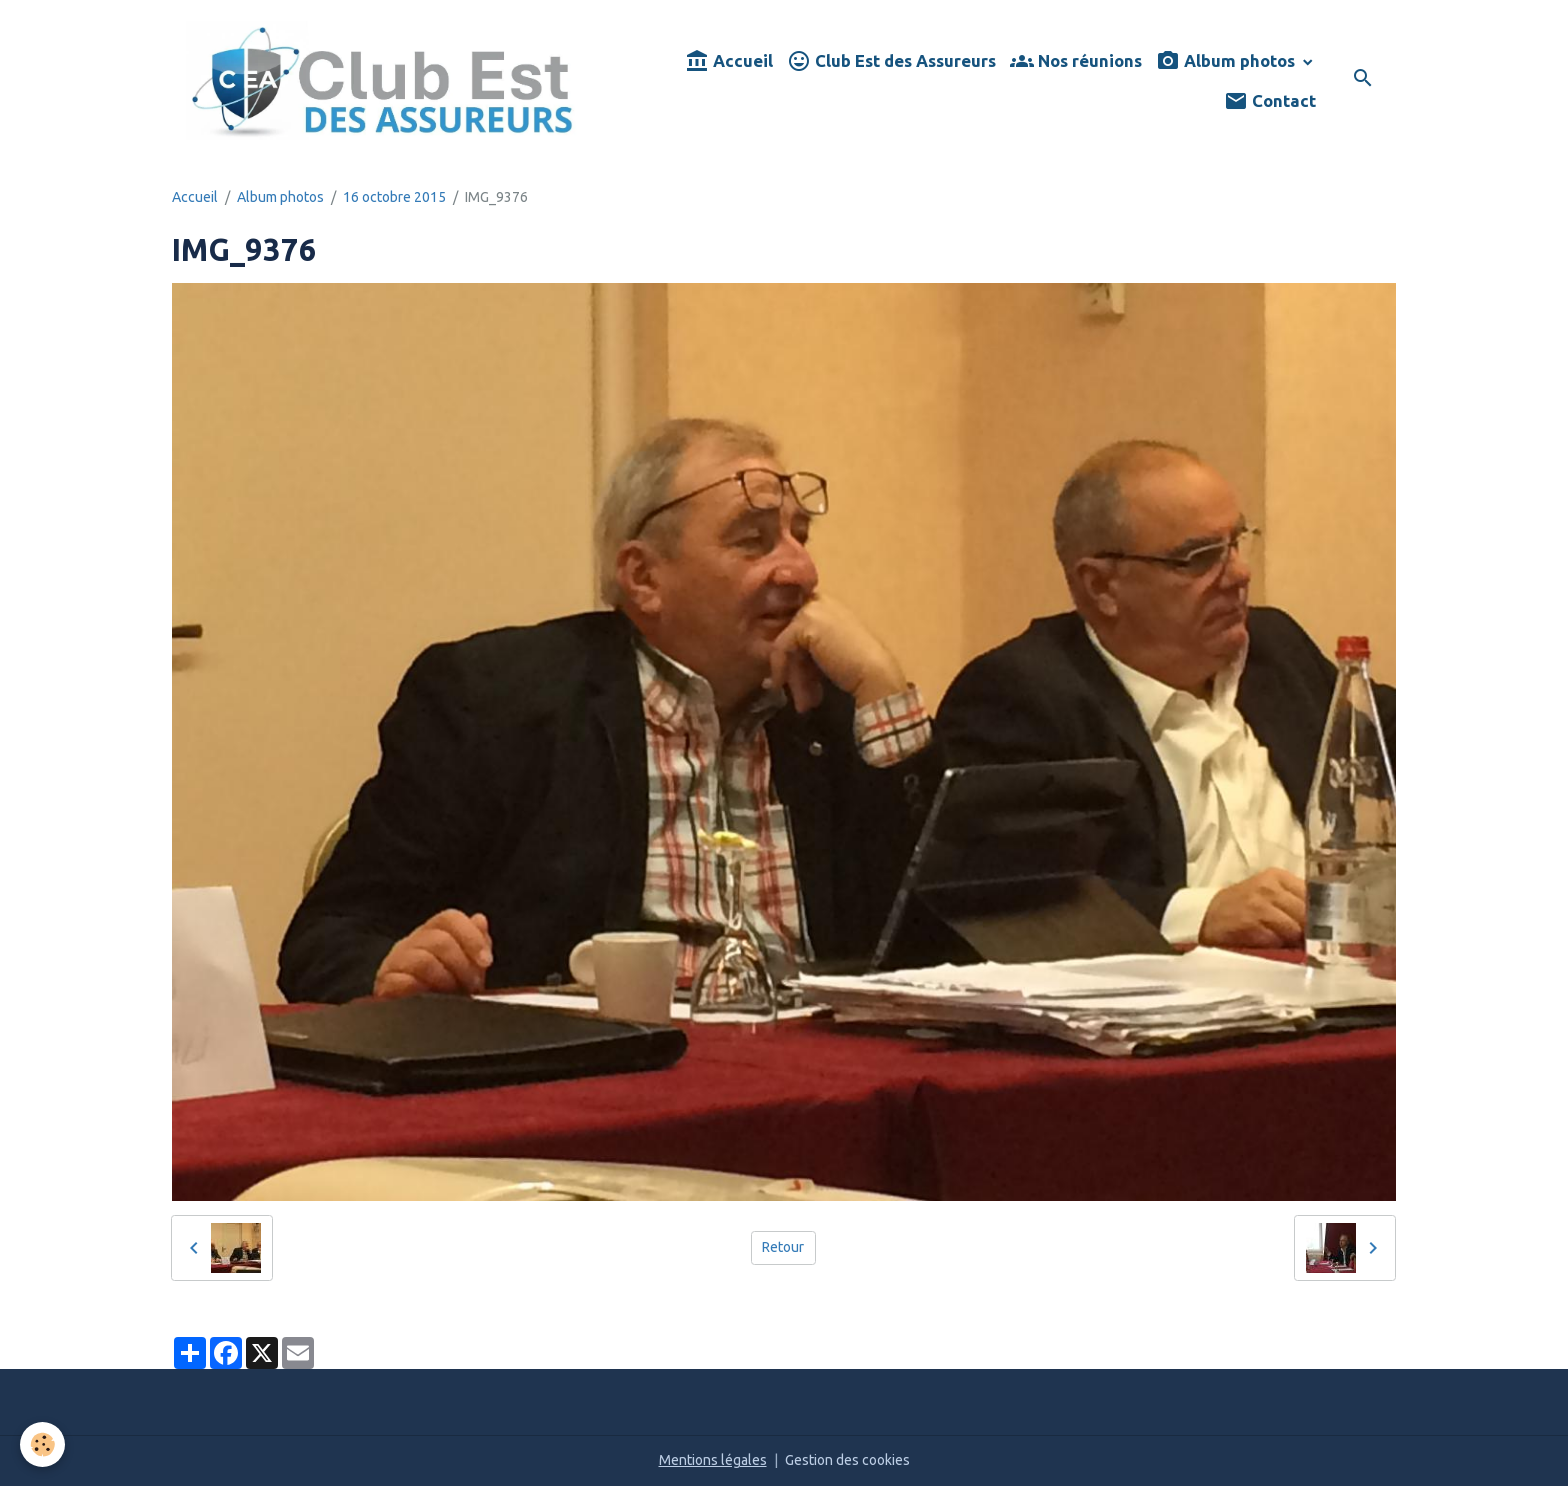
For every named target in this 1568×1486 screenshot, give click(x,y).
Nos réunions (1076, 61)
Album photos (1227, 61)
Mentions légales (713, 1460)
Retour (783, 1247)
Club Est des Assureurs (891, 61)
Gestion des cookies (847, 1460)
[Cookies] (42, 1444)
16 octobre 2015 (394, 197)
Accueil (729, 61)
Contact (1270, 101)
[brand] (382, 80)
